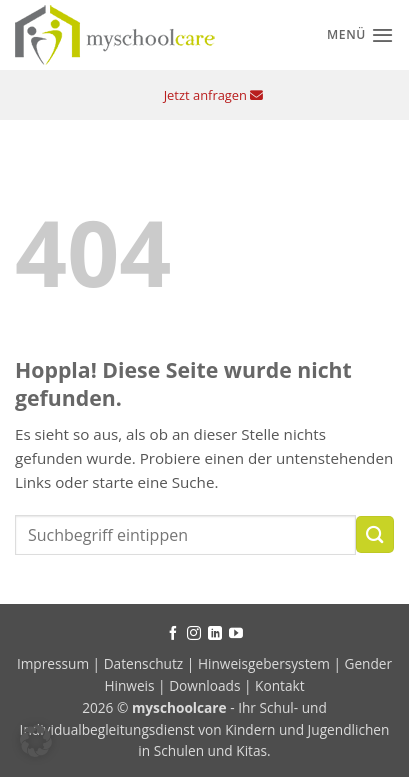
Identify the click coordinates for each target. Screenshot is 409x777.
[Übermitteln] (375, 534)
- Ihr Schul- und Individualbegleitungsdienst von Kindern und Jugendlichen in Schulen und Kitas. (205, 729)
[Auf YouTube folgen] (236, 634)
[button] (36, 741)
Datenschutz (144, 663)
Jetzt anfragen (214, 95)
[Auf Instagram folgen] (194, 634)
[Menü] (360, 35)
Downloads (204, 685)
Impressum (55, 663)
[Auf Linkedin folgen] (215, 634)
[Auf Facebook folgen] (173, 634)
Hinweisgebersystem (264, 663)
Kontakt (280, 685)
